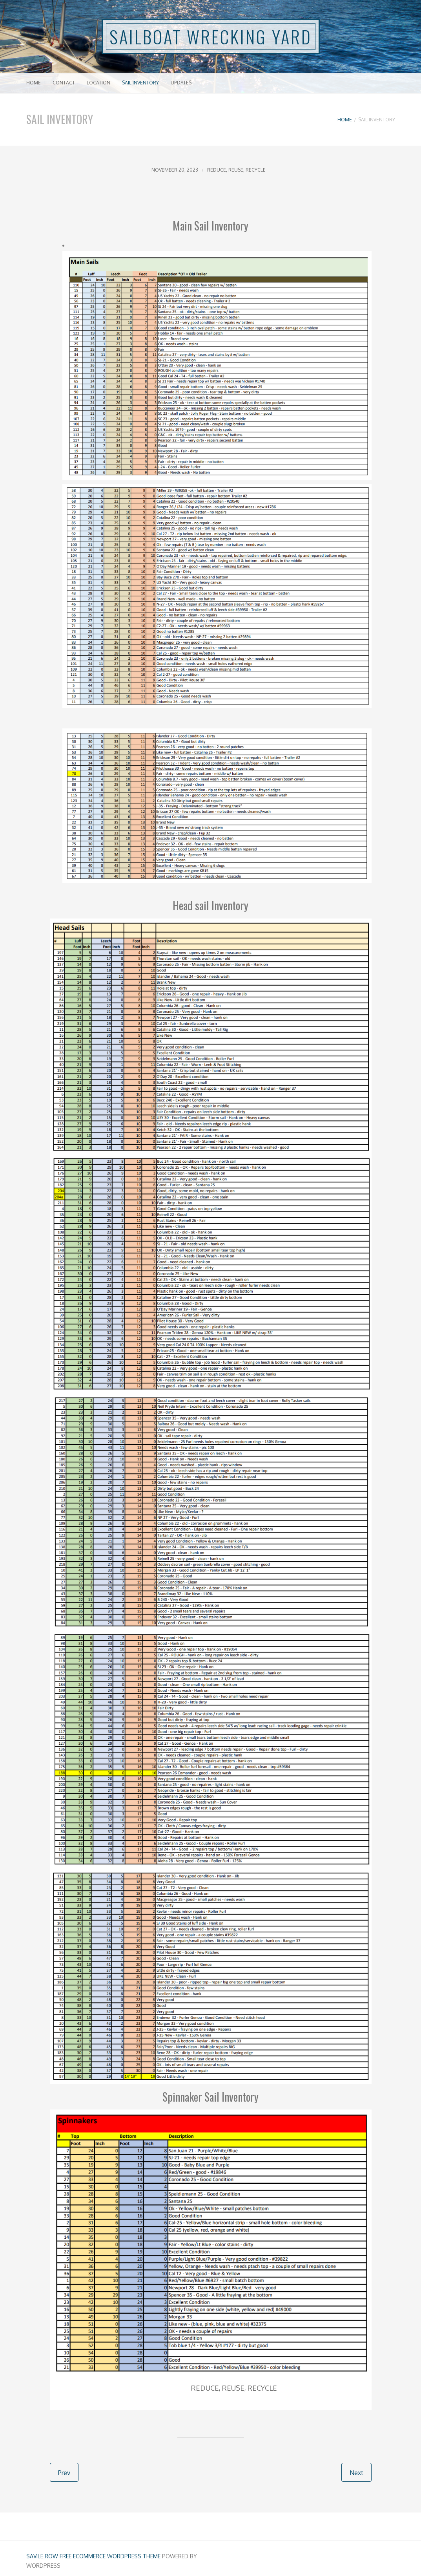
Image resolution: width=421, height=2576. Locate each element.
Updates (181, 83)
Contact (64, 83)
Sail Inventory (140, 83)
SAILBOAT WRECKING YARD (210, 36)
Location (98, 83)
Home (33, 83)
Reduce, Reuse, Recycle (236, 170)
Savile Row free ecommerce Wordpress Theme (93, 2556)
